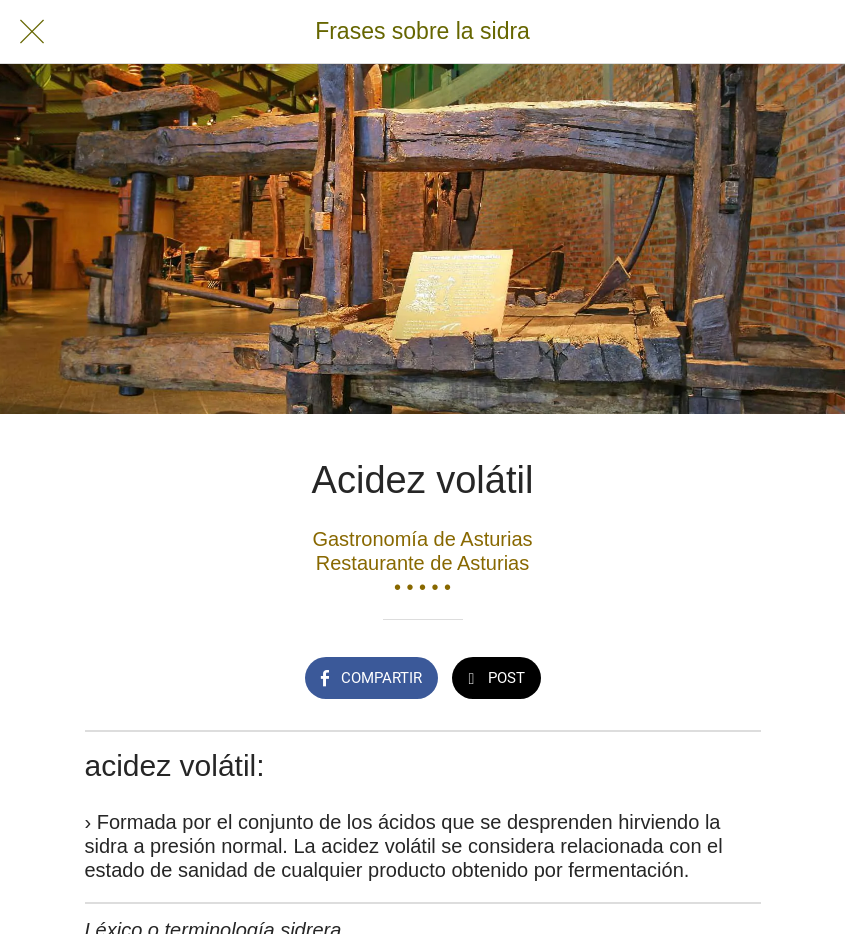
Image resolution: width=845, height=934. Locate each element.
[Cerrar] (32, 32)
